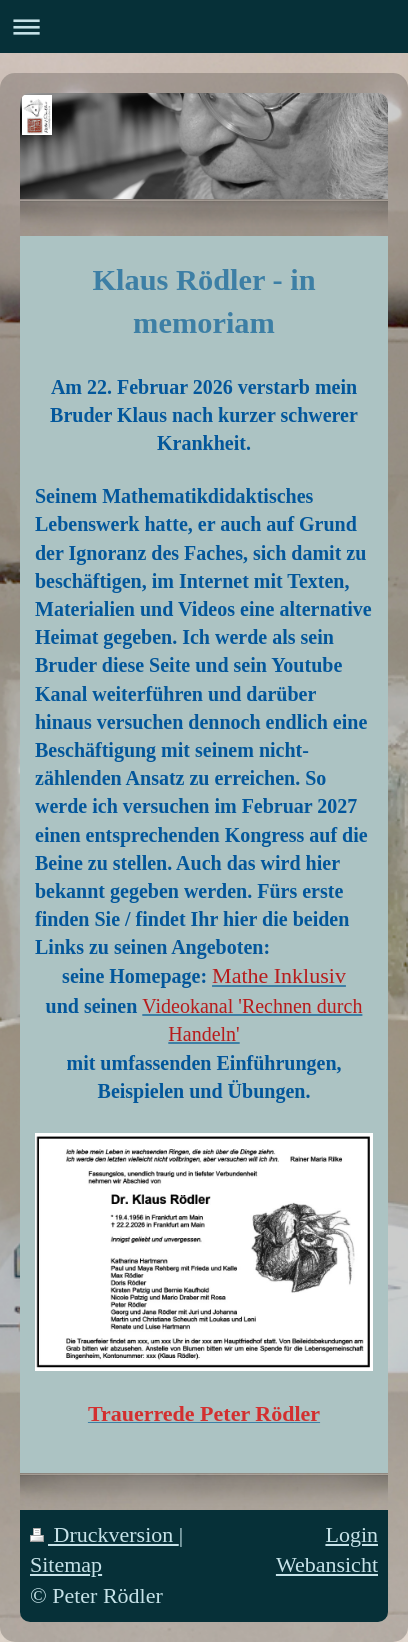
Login (351, 1534)
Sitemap (66, 1564)
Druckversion (104, 1534)
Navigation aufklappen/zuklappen (204, 26)
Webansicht (327, 1564)
